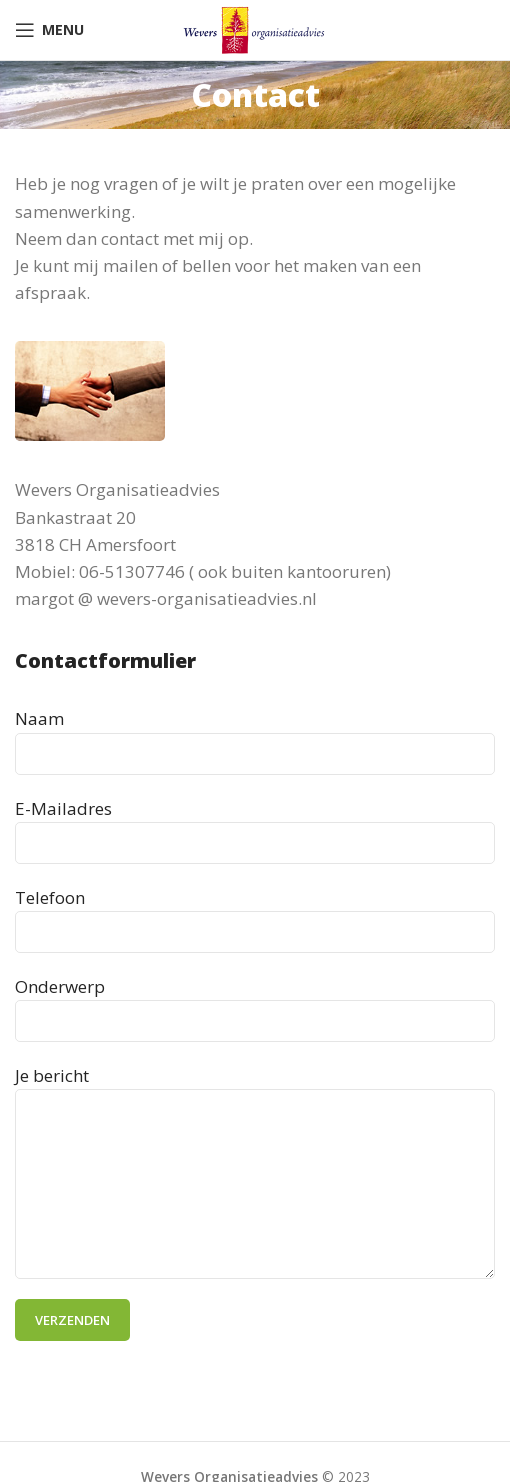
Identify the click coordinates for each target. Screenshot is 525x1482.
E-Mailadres (255, 825)
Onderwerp (255, 1003)
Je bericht (255, 1129)
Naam (255, 735)
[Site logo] (255, 28)
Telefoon (255, 914)
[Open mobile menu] (49, 30)
